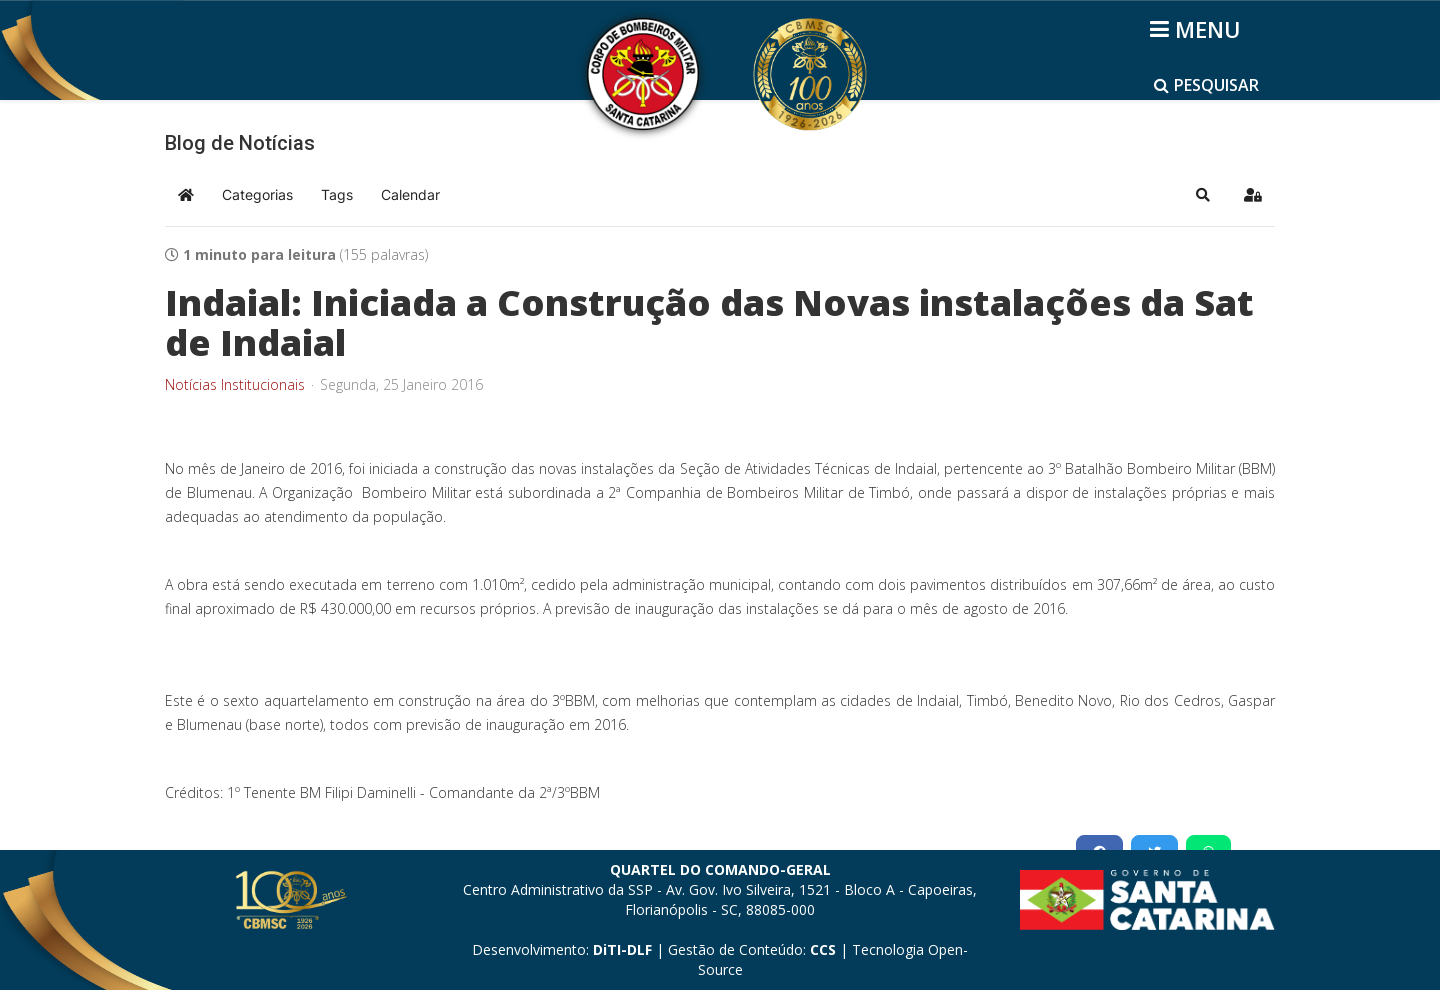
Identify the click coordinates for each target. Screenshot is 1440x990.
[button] (1203, 195)
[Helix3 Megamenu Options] (1198, 29)
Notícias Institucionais (235, 385)
